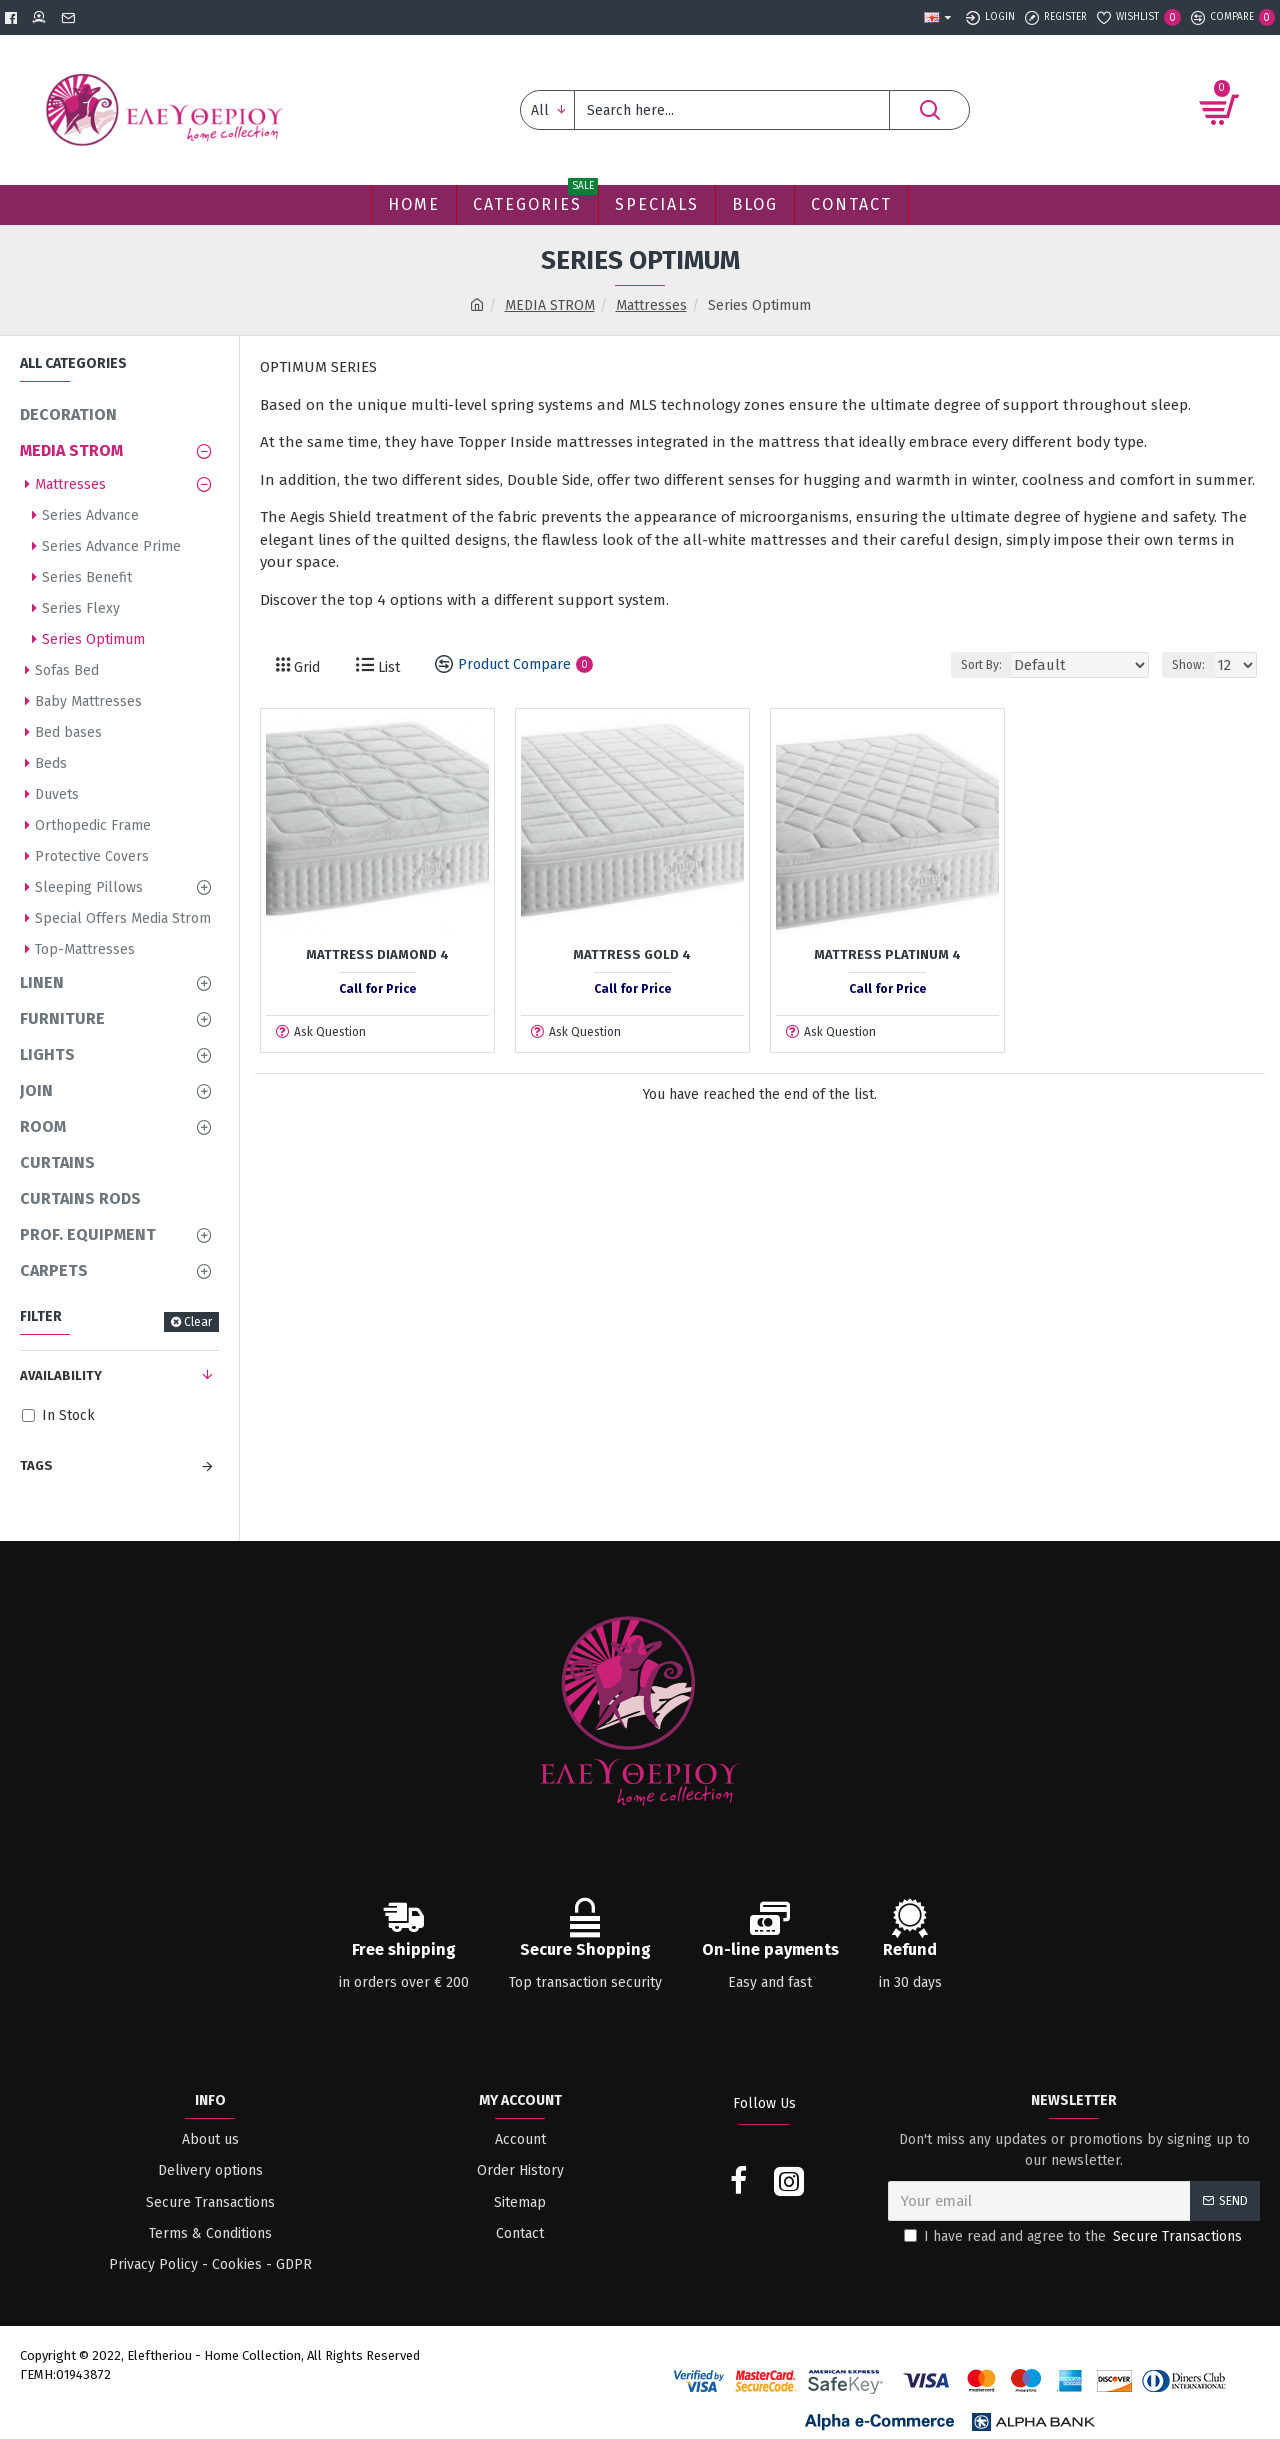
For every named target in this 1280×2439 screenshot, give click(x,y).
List (387, 667)
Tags (36, 1465)
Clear (198, 1322)
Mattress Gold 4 (632, 954)
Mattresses (651, 305)
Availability (61, 1375)
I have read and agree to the (1074, 2236)
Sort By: (1006, 665)
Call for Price (377, 989)
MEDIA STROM (550, 305)
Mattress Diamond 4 (377, 954)
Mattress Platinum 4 (887, 954)
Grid (305, 667)
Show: (1192, 665)
